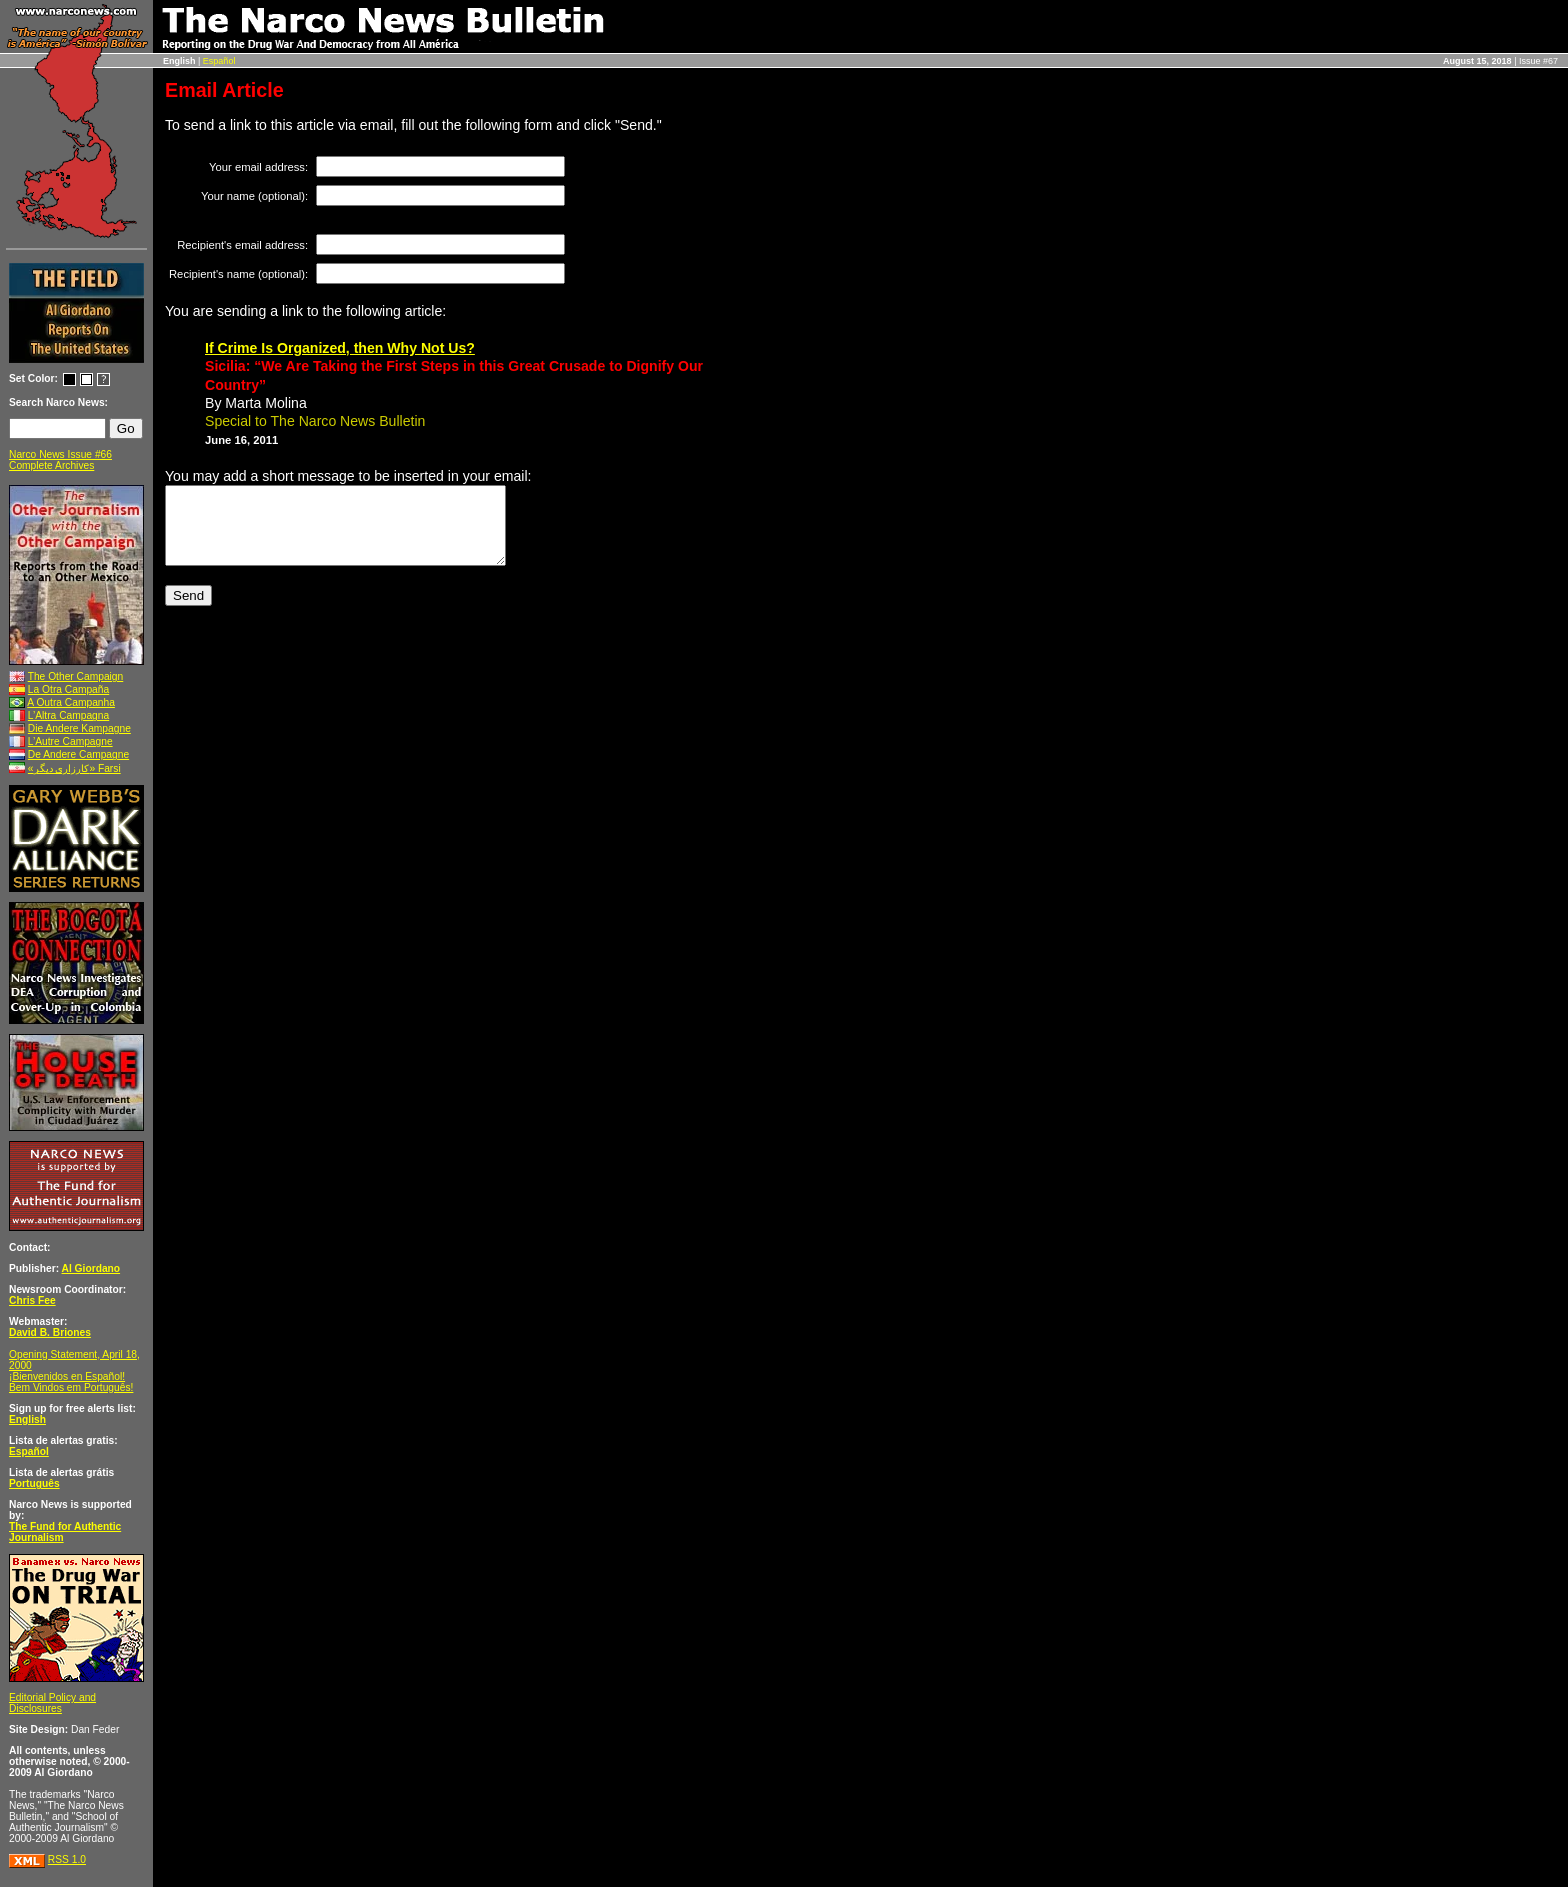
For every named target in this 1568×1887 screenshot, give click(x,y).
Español (219, 61)
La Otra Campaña (68, 689)
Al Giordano (91, 1268)
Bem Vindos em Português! (71, 1387)
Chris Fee (32, 1300)
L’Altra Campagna (68, 715)
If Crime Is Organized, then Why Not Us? (340, 348)
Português (34, 1483)
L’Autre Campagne (70, 741)
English (27, 1419)
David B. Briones (50, 1332)
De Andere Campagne (78, 754)
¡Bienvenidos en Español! (67, 1376)
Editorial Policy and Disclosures (52, 1703)
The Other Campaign (76, 676)
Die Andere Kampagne (79, 728)
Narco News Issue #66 (60, 454)
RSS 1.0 (67, 1859)
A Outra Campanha (71, 702)
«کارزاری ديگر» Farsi (74, 768)
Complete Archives (51, 465)
